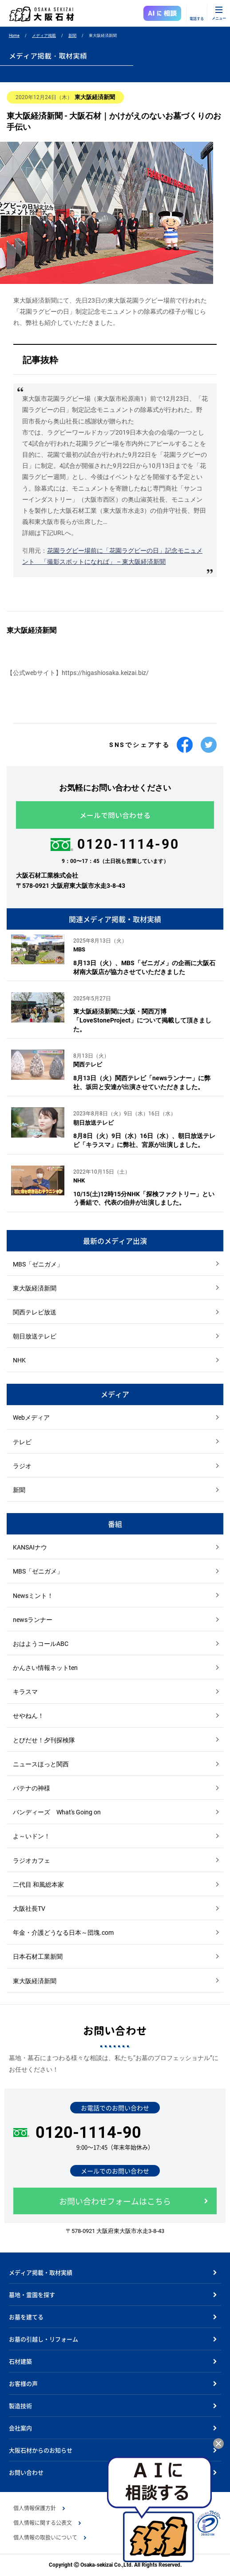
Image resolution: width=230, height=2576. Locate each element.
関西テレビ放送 (34, 1312)
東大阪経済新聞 (34, 1288)
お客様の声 (23, 2383)
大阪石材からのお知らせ (40, 2450)
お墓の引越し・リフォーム (43, 2339)
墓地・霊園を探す (32, 2294)
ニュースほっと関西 (41, 1764)
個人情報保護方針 (34, 2508)
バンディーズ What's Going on (57, 1812)
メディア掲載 (44, 35)
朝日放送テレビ (34, 1336)
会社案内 (20, 2428)
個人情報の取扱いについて (45, 2537)
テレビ (22, 1442)
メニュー (219, 18)
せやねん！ (28, 1715)
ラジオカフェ (31, 1860)
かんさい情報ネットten (45, 1667)
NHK (19, 1360)
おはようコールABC (40, 1643)
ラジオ (22, 1466)
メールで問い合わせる (115, 815)
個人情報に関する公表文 (42, 2523)
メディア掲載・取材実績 (40, 2272)
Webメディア (31, 1417)
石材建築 (20, 2361)
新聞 (72, 35)
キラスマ (25, 1691)
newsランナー (32, 1619)
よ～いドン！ (31, 1836)
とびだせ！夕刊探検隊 (44, 1740)
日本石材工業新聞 (38, 1956)
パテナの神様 (31, 1788)
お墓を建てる (26, 2316)
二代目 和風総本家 (38, 1884)
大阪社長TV (29, 1908)
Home (14, 35)
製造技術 (20, 2405)
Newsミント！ (33, 1595)
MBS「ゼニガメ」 (38, 1264)
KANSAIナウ (30, 1547)
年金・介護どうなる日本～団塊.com (63, 1932)
